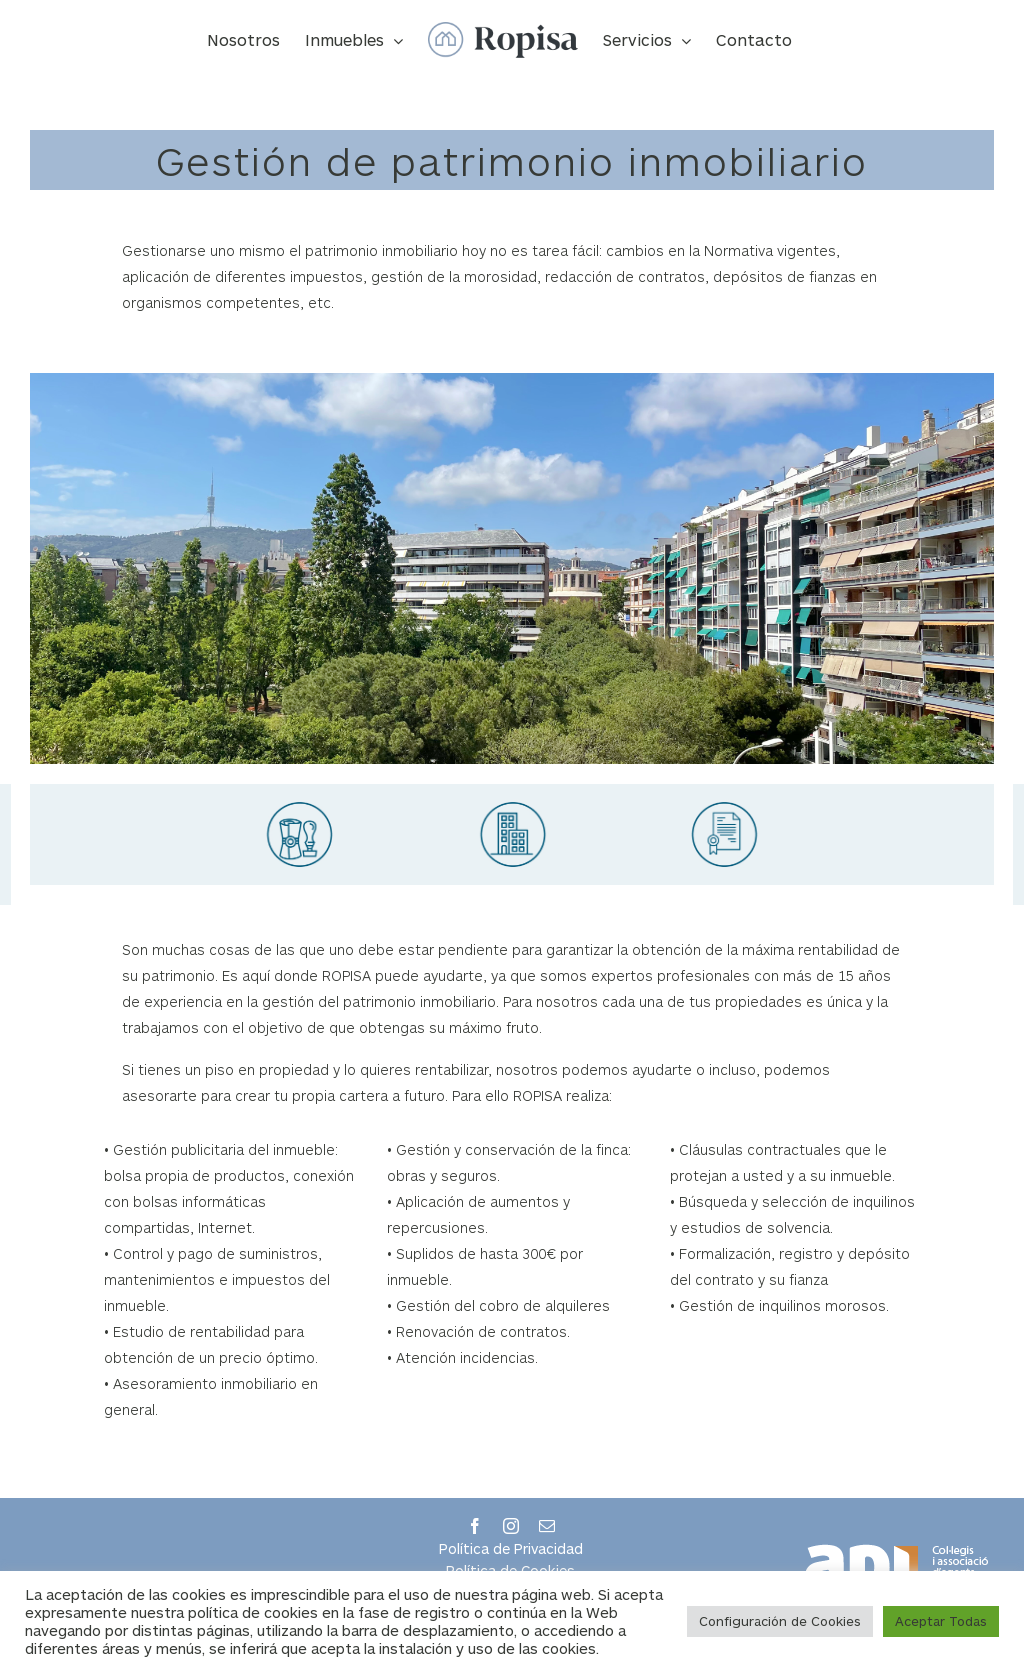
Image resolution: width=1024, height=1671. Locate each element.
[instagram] (511, 1526)
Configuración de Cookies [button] (780, 1621)
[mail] (547, 1526)
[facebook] (475, 1526)
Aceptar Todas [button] (941, 1621)
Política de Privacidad (511, 1548)
